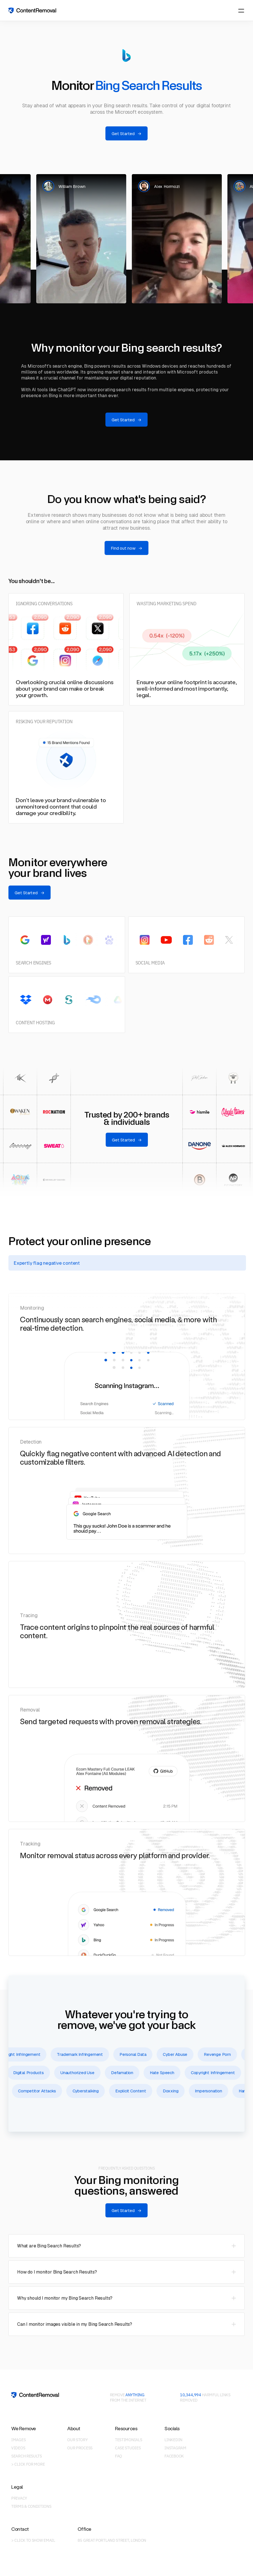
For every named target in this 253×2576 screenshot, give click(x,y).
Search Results (26, 2456)
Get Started (126, 133)
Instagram (175, 2447)
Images (18, 2439)
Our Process (79, 2447)
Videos (18, 2447)
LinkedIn (173, 2439)
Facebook (174, 2456)
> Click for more (28, 2464)
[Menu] (241, 10)
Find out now (126, 548)
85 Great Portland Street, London (112, 2540)
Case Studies (128, 2447)
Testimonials (128, 2439)
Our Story (77, 2439)
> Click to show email (33, 2540)
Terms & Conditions (31, 2506)
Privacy (19, 2498)
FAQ (118, 2456)
